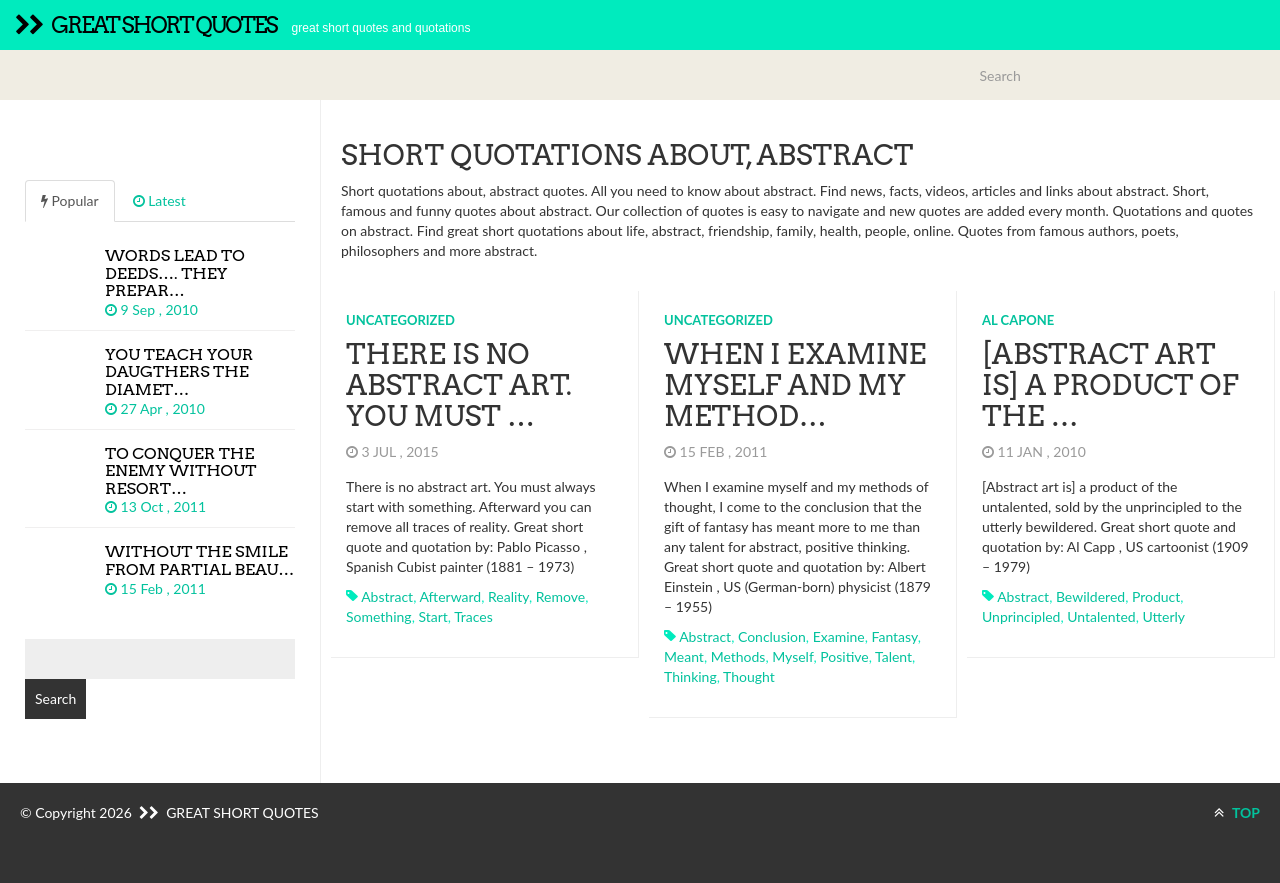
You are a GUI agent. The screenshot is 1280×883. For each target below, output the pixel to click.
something (379, 616)
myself (792, 656)
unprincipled (1021, 616)
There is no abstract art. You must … (459, 385)
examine (839, 636)
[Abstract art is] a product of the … (1110, 385)
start (432, 616)
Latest (159, 200)
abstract (387, 596)
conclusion (772, 636)
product (1156, 596)
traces (473, 616)
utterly (1163, 616)
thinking (690, 676)
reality (508, 596)
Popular (70, 200)
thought (749, 676)
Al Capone (1018, 320)
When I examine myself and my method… (795, 385)
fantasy (895, 636)
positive (844, 656)
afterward (450, 596)
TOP (1237, 812)
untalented (1101, 616)
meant (684, 656)
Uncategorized (400, 320)
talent (893, 656)
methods (738, 656)
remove (560, 596)
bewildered (1090, 596)
